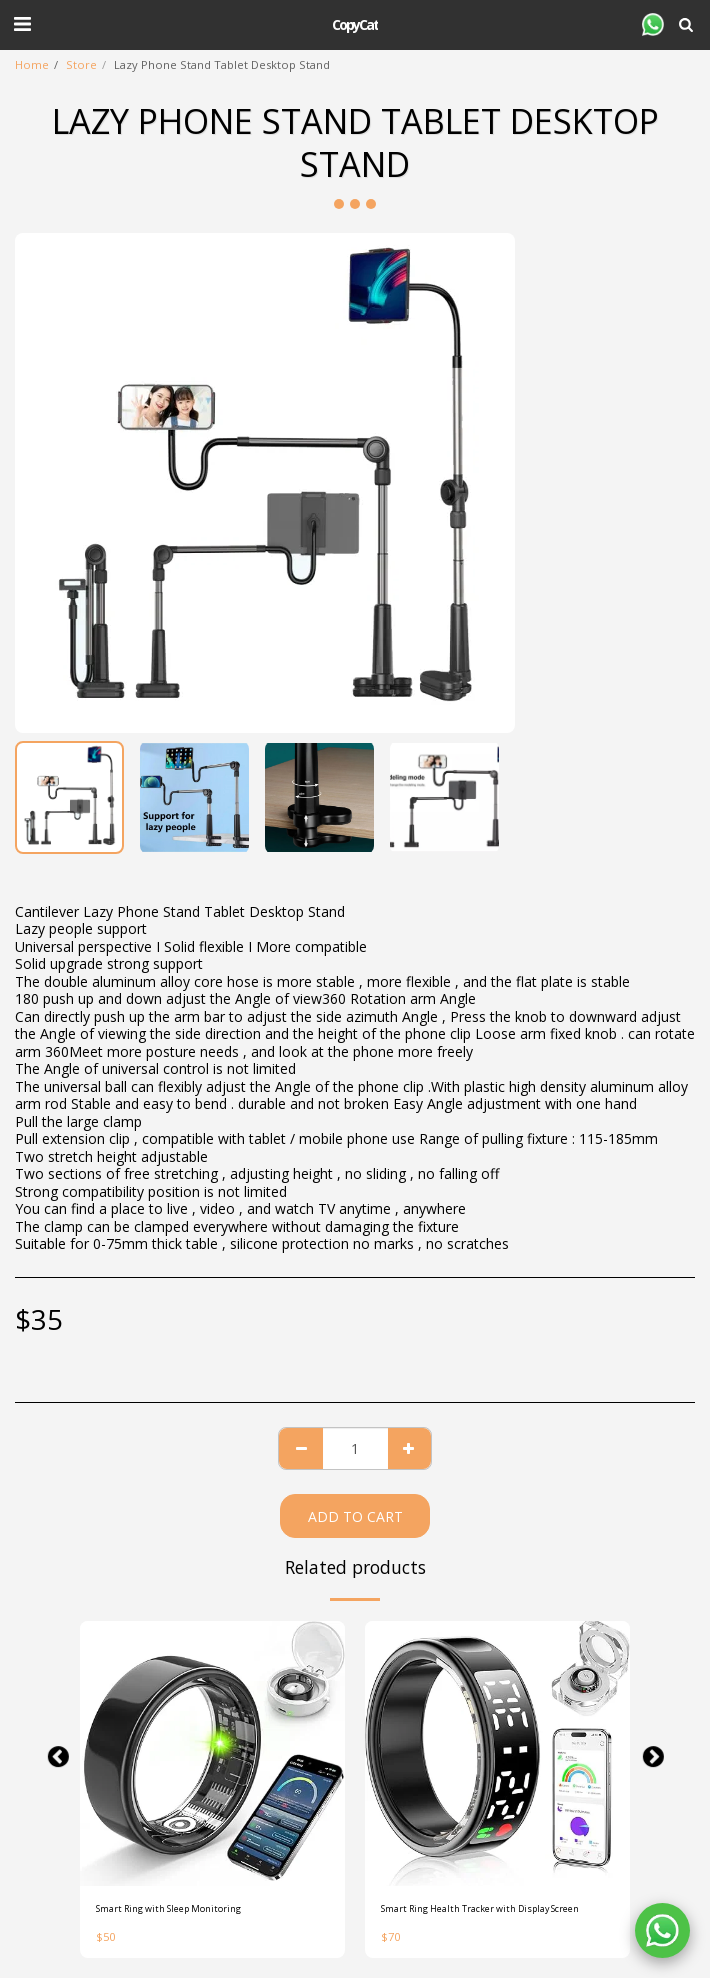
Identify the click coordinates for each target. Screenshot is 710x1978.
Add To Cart (355, 1516)
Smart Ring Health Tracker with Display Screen (480, 1908)
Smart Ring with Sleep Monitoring (168, 1908)
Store (81, 64)
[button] (22, 23)
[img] (212, 1753)
